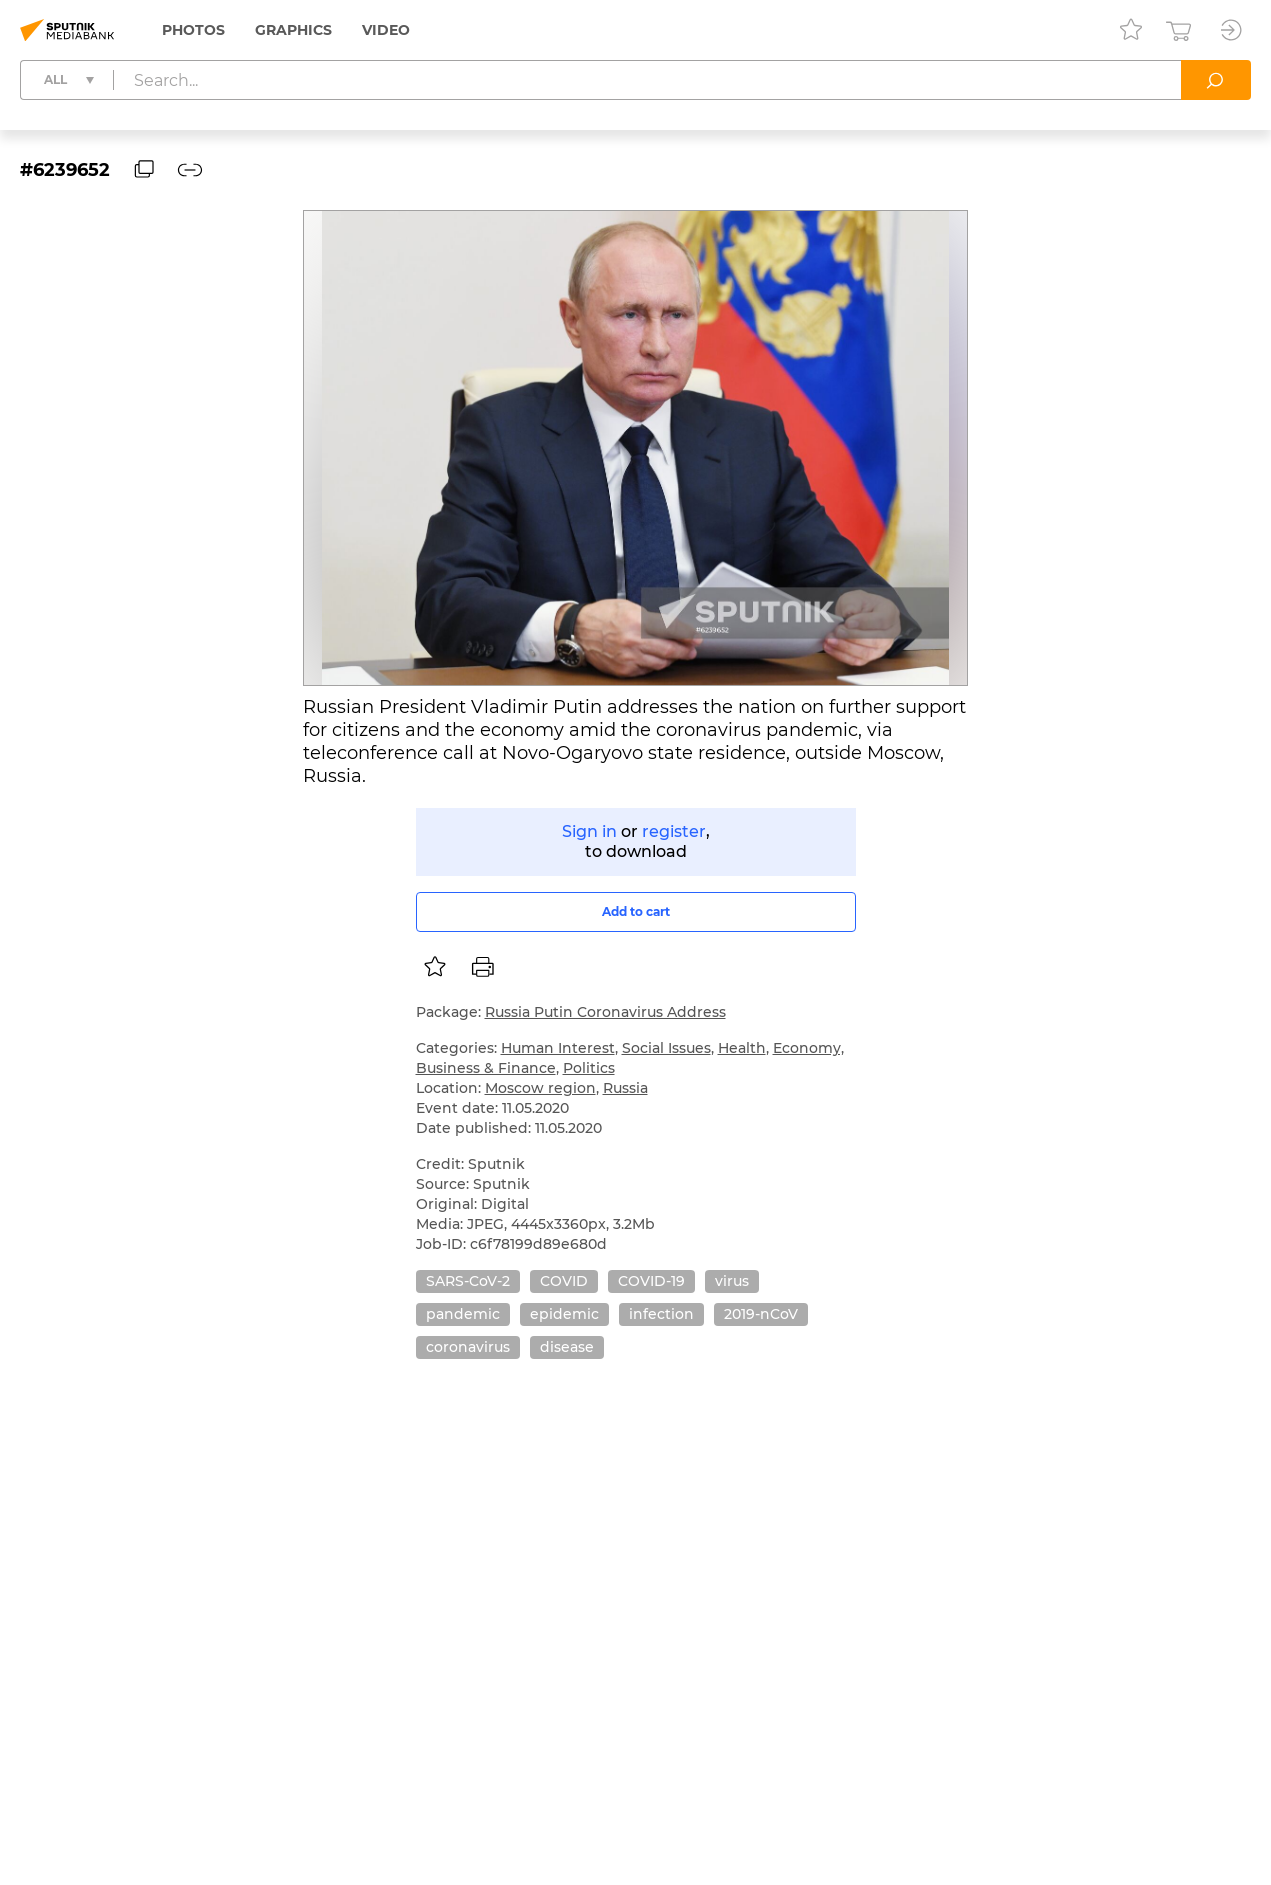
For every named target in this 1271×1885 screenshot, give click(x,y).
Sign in (589, 831)
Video (386, 30)
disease (567, 1347)
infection (661, 1314)
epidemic (564, 1314)
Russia (625, 1088)
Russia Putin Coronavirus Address (605, 1012)
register (674, 831)
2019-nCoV (761, 1314)
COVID (564, 1281)
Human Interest (558, 1048)
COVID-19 (651, 1281)
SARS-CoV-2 (468, 1281)
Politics (589, 1068)
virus (732, 1281)
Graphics (293, 30)
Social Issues (666, 1048)
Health (742, 1048)
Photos (193, 30)
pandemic (463, 1314)
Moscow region (540, 1088)
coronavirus (468, 1347)
